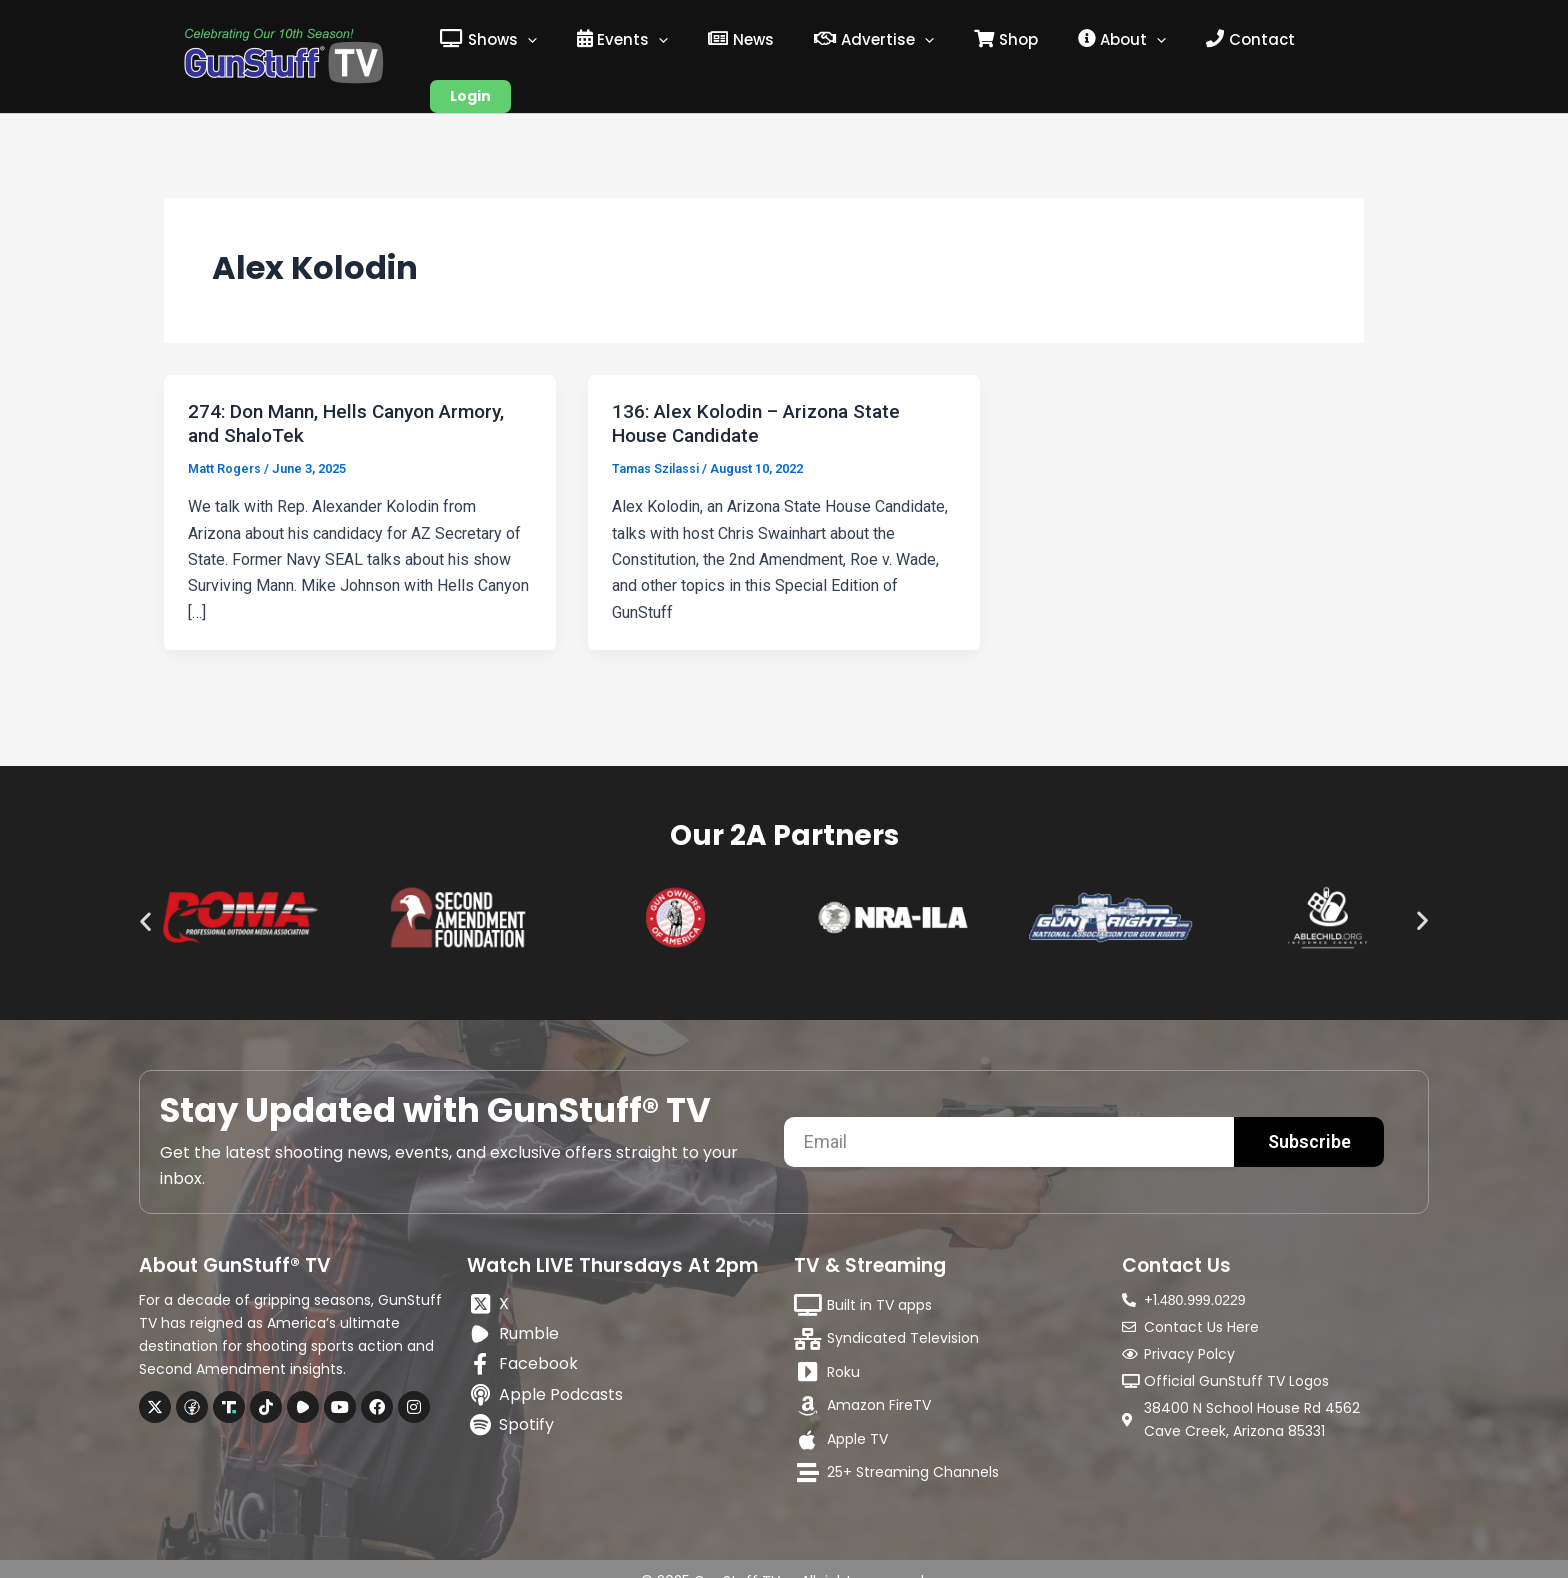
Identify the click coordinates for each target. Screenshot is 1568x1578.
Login (1343, 44)
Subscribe (1309, 1116)
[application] (570, 44)
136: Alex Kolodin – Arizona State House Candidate (764, 398)
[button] (145, 896)
